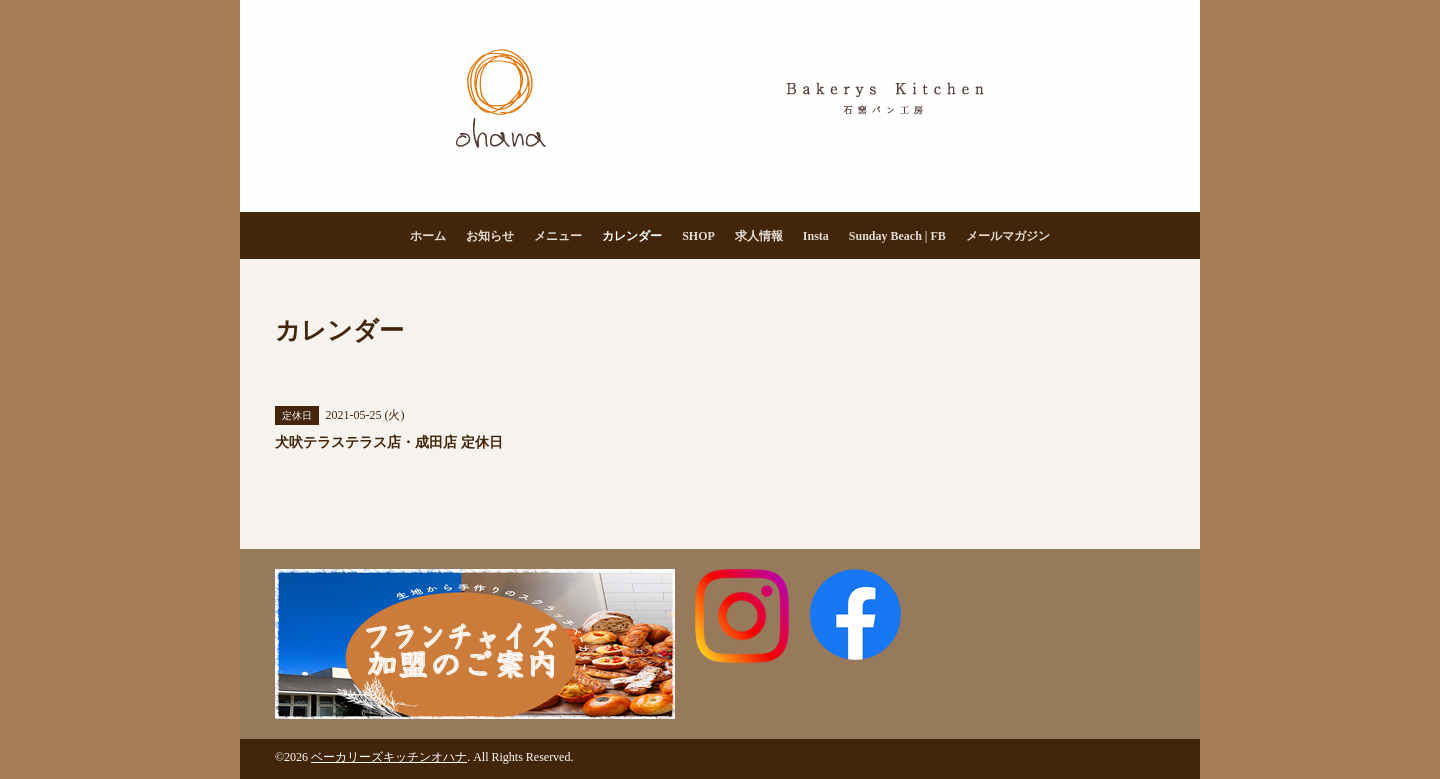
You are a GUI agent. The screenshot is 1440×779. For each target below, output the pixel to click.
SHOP (698, 236)
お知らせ (490, 236)
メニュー (558, 236)
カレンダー (632, 236)
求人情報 (759, 236)
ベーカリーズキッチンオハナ (389, 757)
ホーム (428, 236)
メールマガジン (1008, 236)
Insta (816, 236)
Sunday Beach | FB (897, 236)
